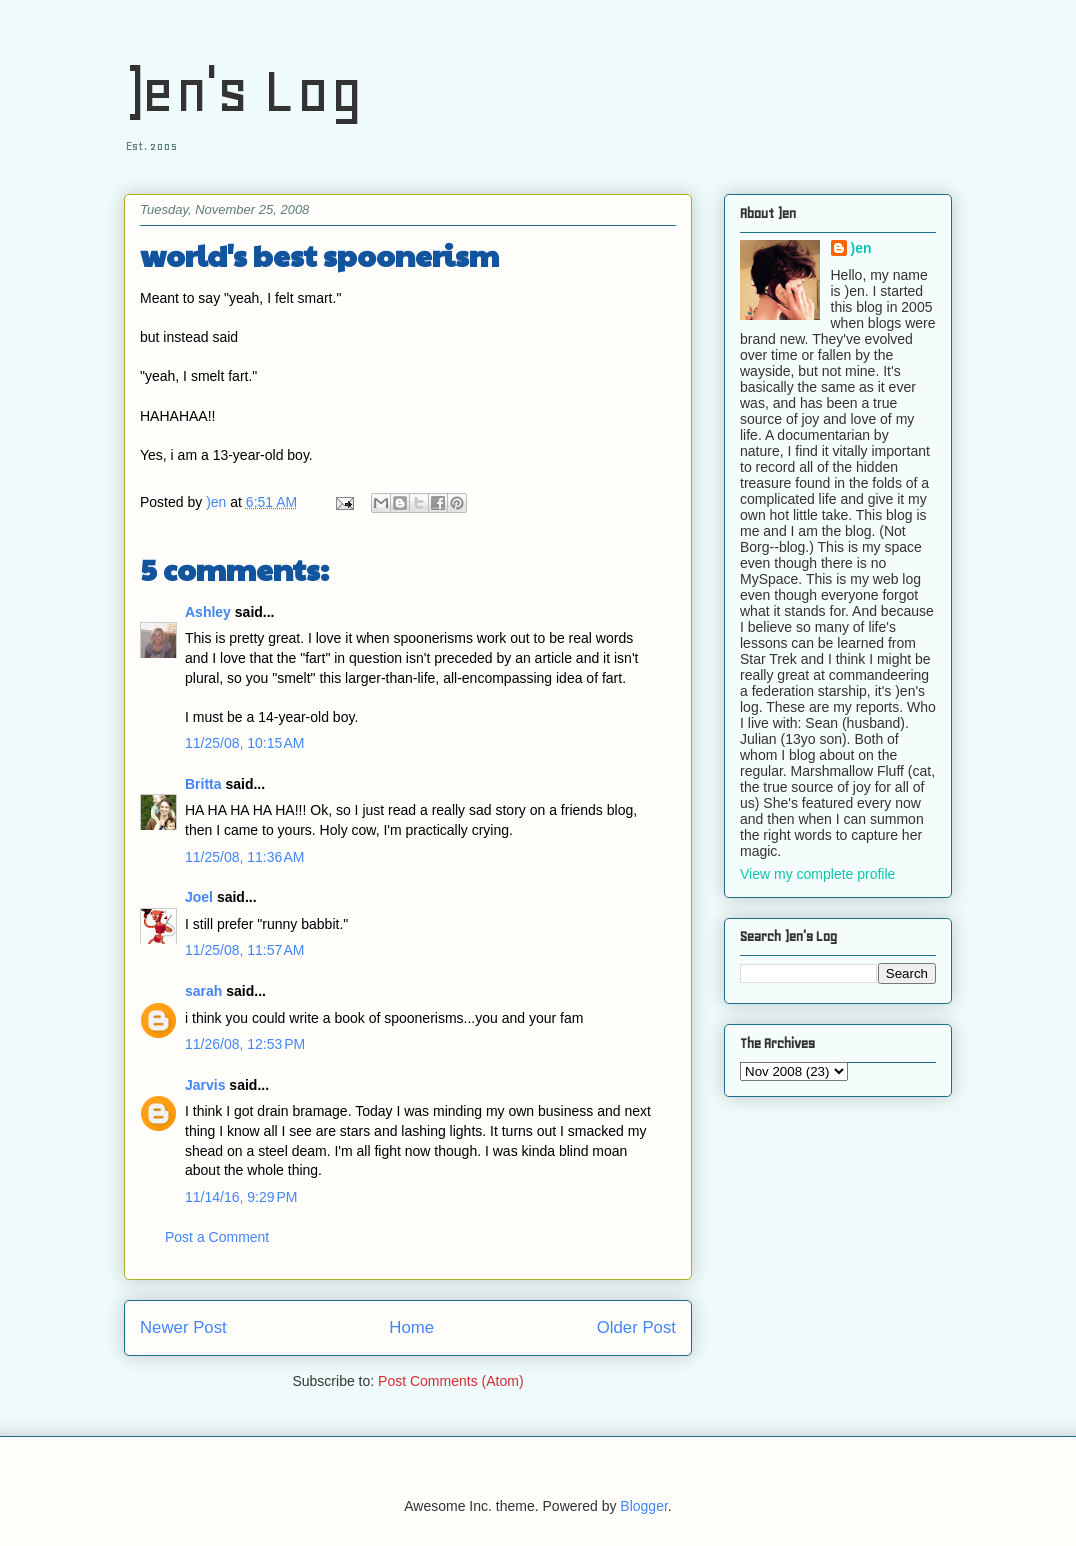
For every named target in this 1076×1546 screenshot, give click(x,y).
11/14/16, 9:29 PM (241, 1197)
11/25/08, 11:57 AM (244, 950)
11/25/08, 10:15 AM (244, 743)
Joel (199, 897)
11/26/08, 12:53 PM (245, 1044)
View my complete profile (817, 874)
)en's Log (243, 90)
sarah (203, 991)
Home (411, 1327)
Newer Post (183, 1327)
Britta (203, 784)
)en (861, 248)
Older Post (636, 1327)
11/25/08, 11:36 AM (244, 857)
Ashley (208, 612)
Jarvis (205, 1085)
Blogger (643, 1506)
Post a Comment (217, 1237)
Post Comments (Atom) (450, 1381)
